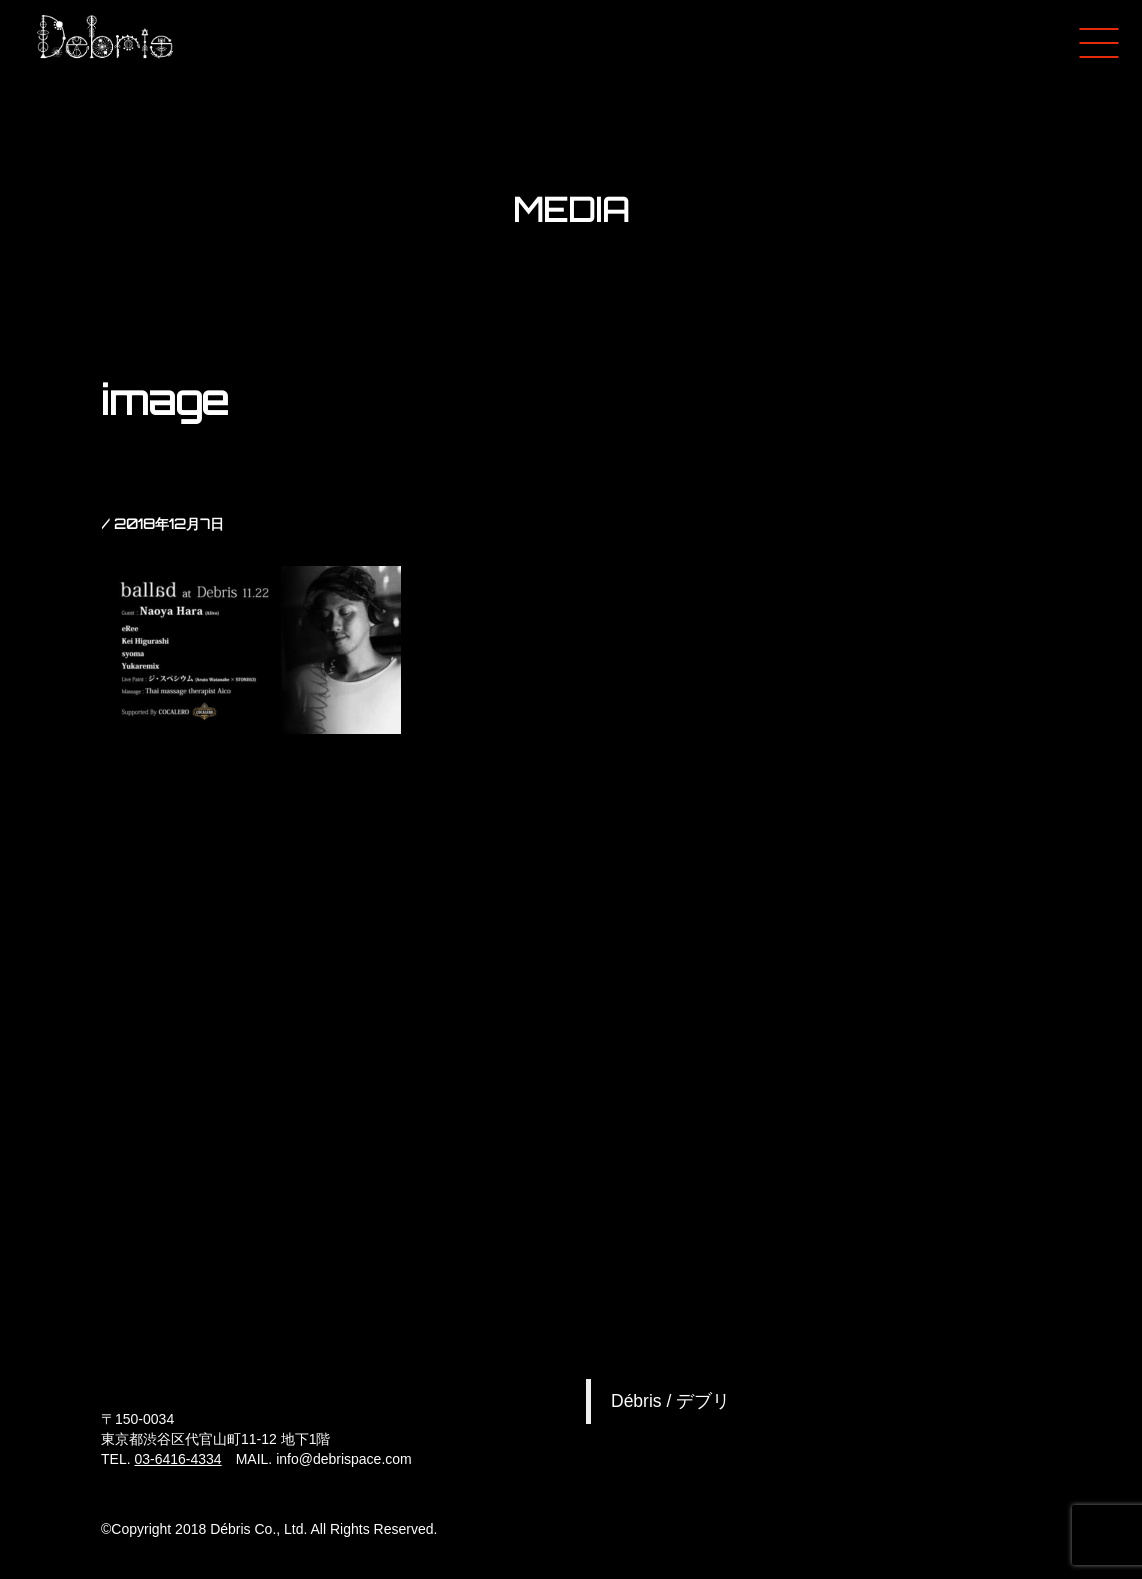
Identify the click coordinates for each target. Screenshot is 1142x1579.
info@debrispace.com (344, 1459)
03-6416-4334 (177, 1459)
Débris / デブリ (670, 1401)
